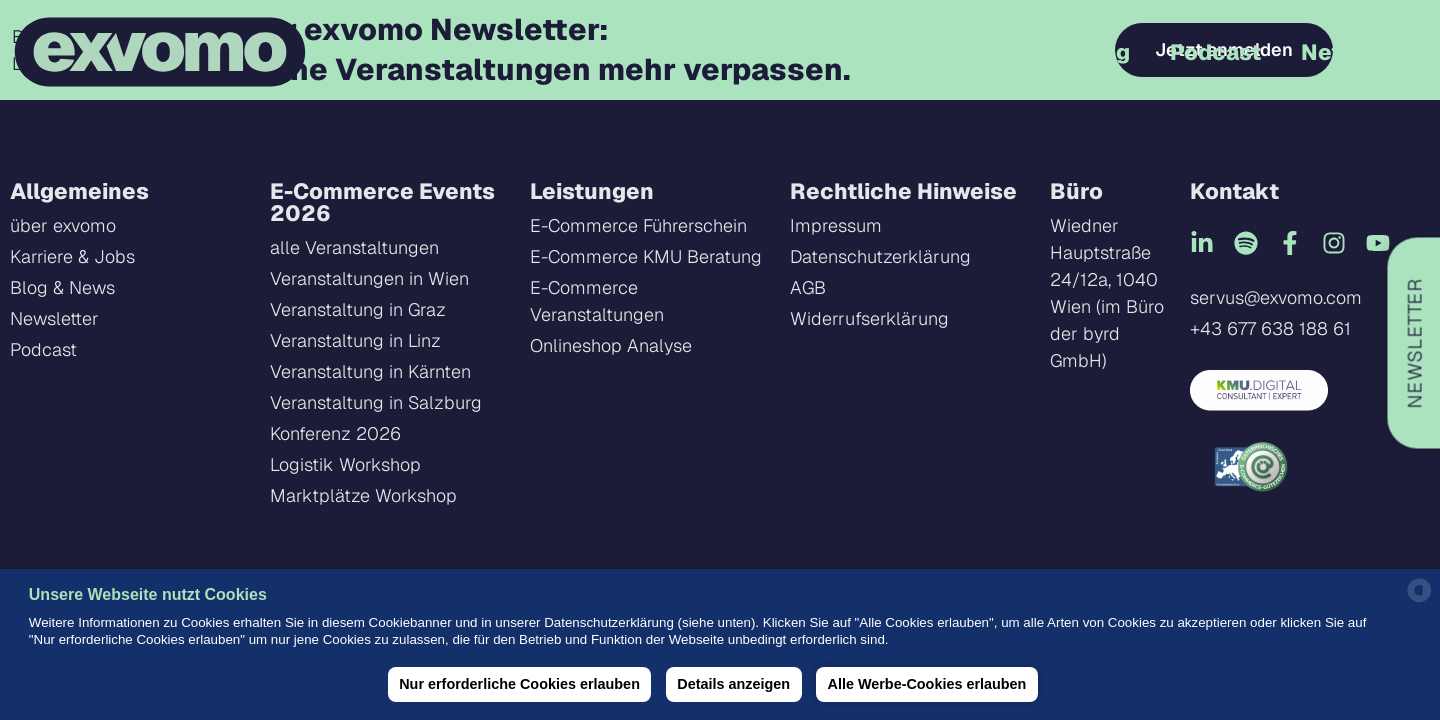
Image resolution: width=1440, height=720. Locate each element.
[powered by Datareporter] (1419, 599)
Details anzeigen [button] (733, 684)
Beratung (1078, 52)
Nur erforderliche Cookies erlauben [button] (519, 684)
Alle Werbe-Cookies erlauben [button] (927, 684)
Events (733, 51)
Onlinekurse (906, 51)
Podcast (1215, 52)
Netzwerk (1355, 52)
